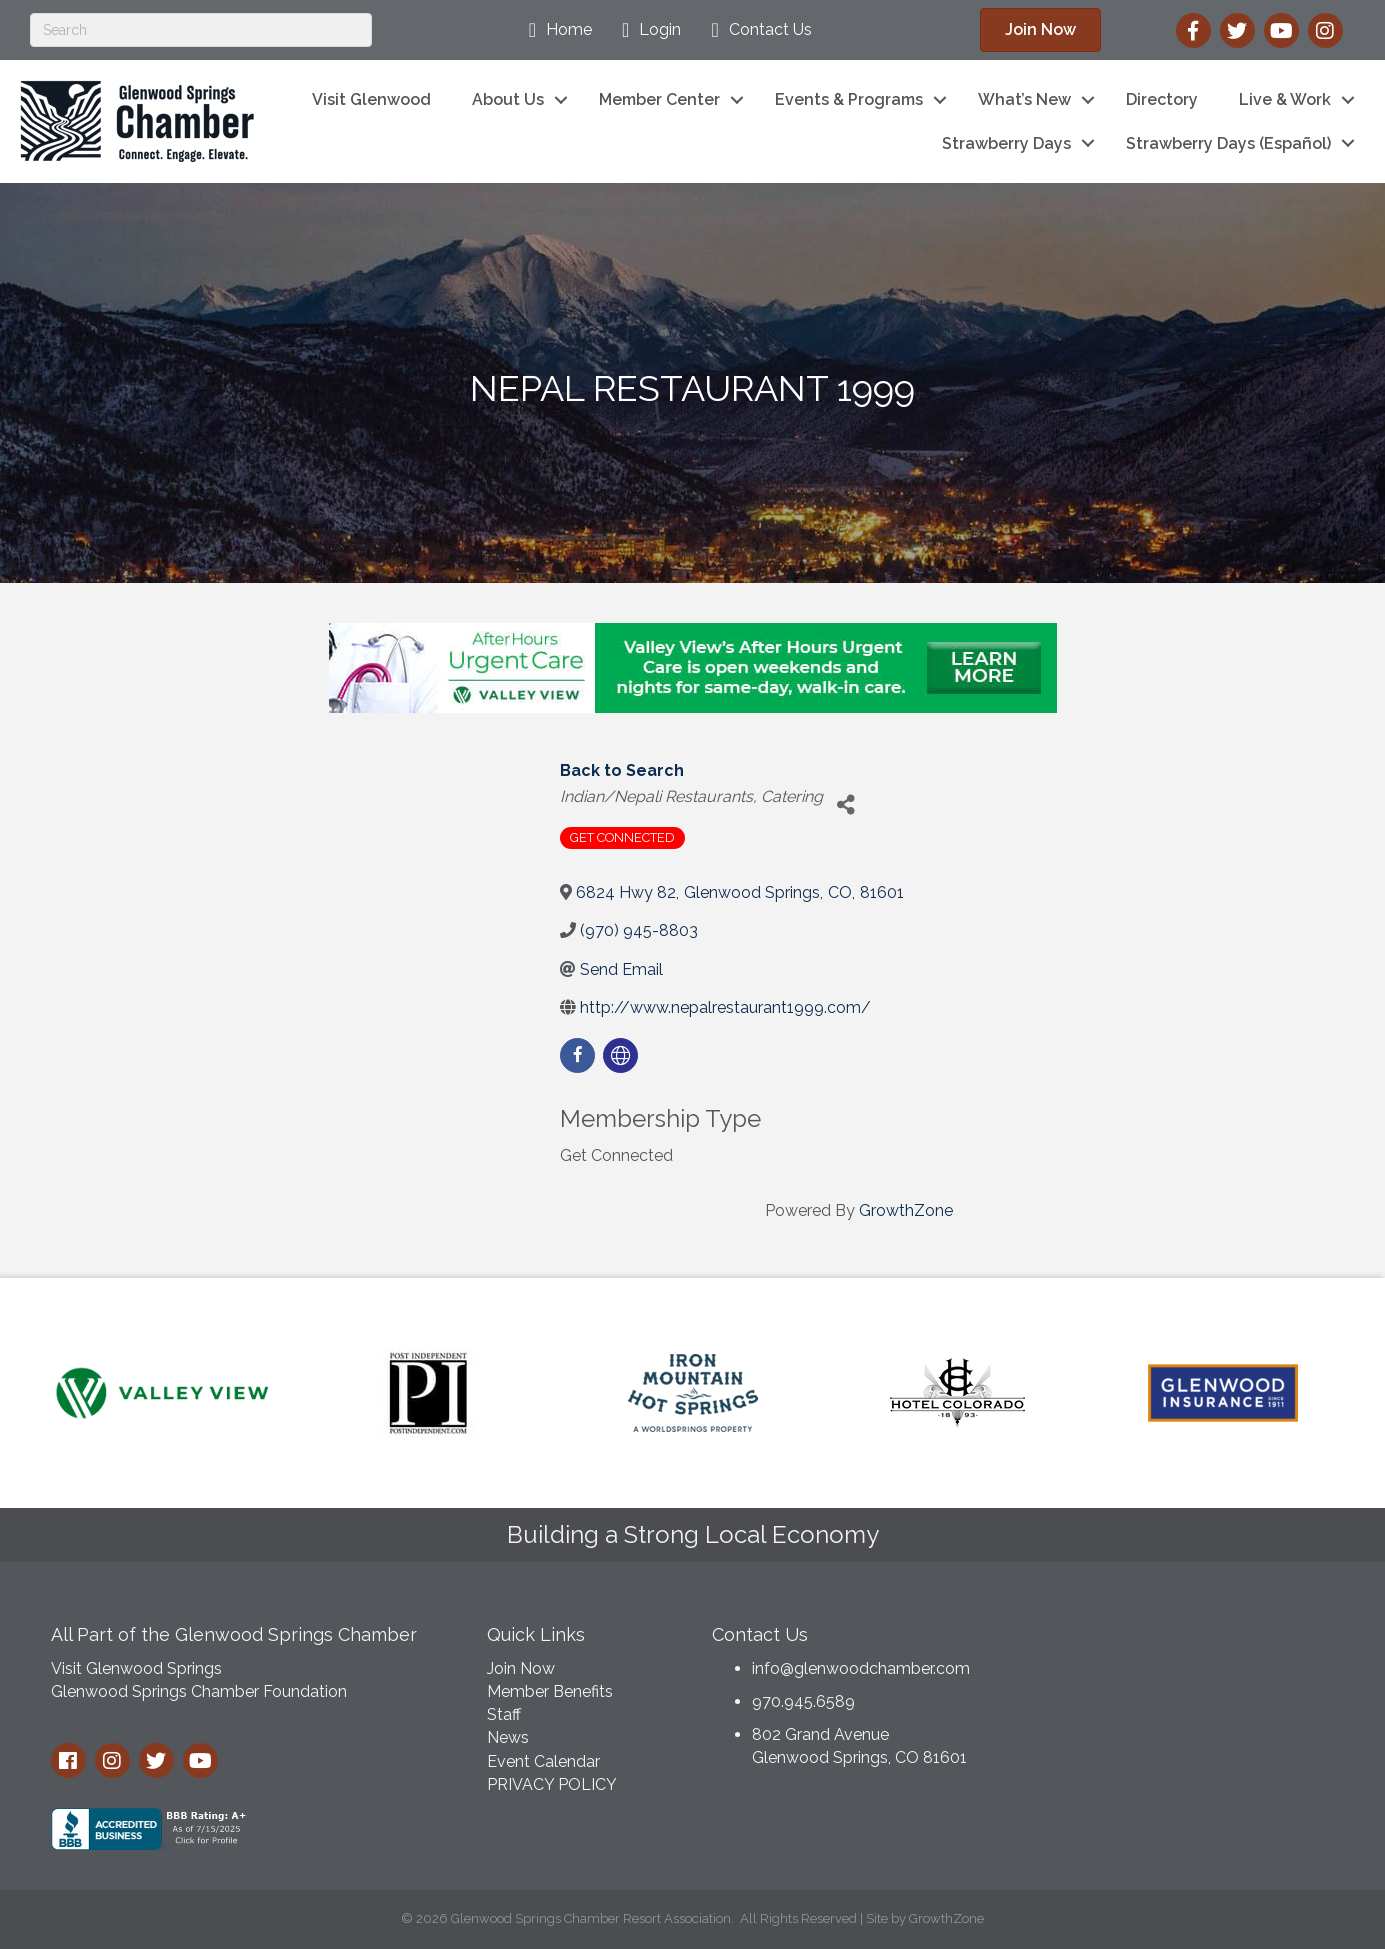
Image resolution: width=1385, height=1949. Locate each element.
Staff (504, 1714)
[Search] (201, 30)
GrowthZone (906, 1210)
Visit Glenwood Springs (136, 1668)
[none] (620, 1055)
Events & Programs (849, 99)
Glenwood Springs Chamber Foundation (199, 1691)
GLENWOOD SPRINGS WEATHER (1182, 1687)
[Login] (646, 30)
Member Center (659, 99)
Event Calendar (543, 1761)
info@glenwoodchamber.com (861, 1668)
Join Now (521, 1668)
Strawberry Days (1006, 143)
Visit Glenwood (371, 99)
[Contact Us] (756, 30)
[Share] (845, 804)
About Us (508, 99)
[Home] (555, 30)
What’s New (1024, 99)
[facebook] (577, 1055)
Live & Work (1285, 99)
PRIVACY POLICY (552, 1784)
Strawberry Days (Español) (1228, 143)
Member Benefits (550, 1691)
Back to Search (622, 770)
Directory (1162, 99)
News (508, 1737)
